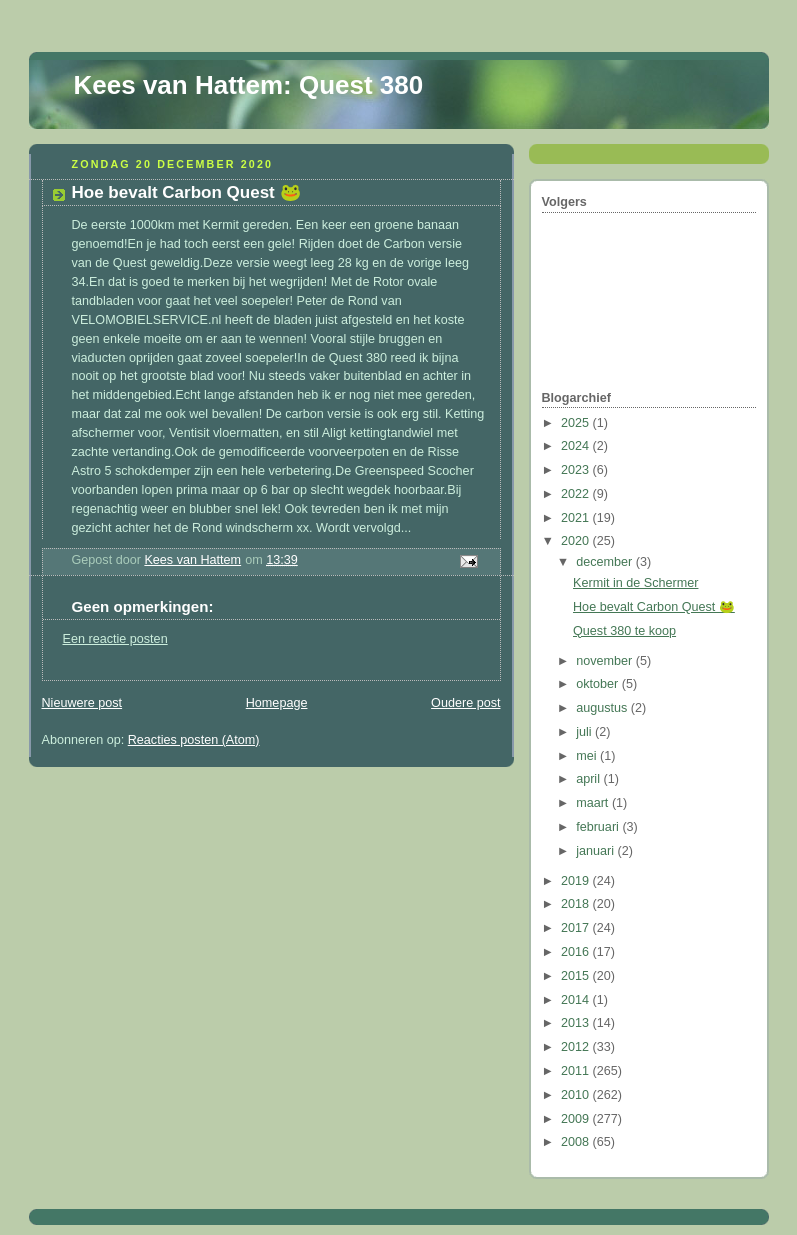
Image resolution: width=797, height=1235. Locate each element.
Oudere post (465, 703)
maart (594, 803)
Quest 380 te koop (624, 631)
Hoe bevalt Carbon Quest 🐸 (654, 607)
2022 (577, 494)
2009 (577, 1119)
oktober (599, 684)
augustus (603, 708)
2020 (577, 541)
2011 (577, 1071)
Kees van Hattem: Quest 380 (249, 85)
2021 (577, 518)
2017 (577, 928)
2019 (577, 881)
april (589, 779)
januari (596, 851)
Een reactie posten (115, 639)
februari (599, 827)
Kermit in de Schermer (635, 583)
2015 (577, 976)
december (606, 562)
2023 (577, 470)
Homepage (277, 703)
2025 (577, 423)
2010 (577, 1095)
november (606, 661)
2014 (577, 1000)
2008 (577, 1142)
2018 (577, 904)
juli (585, 732)
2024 (577, 446)
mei (588, 756)
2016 (577, 952)
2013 (577, 1023)
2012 (577, 1047)
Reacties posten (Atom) (194, 740)
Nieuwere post (82, 703)
